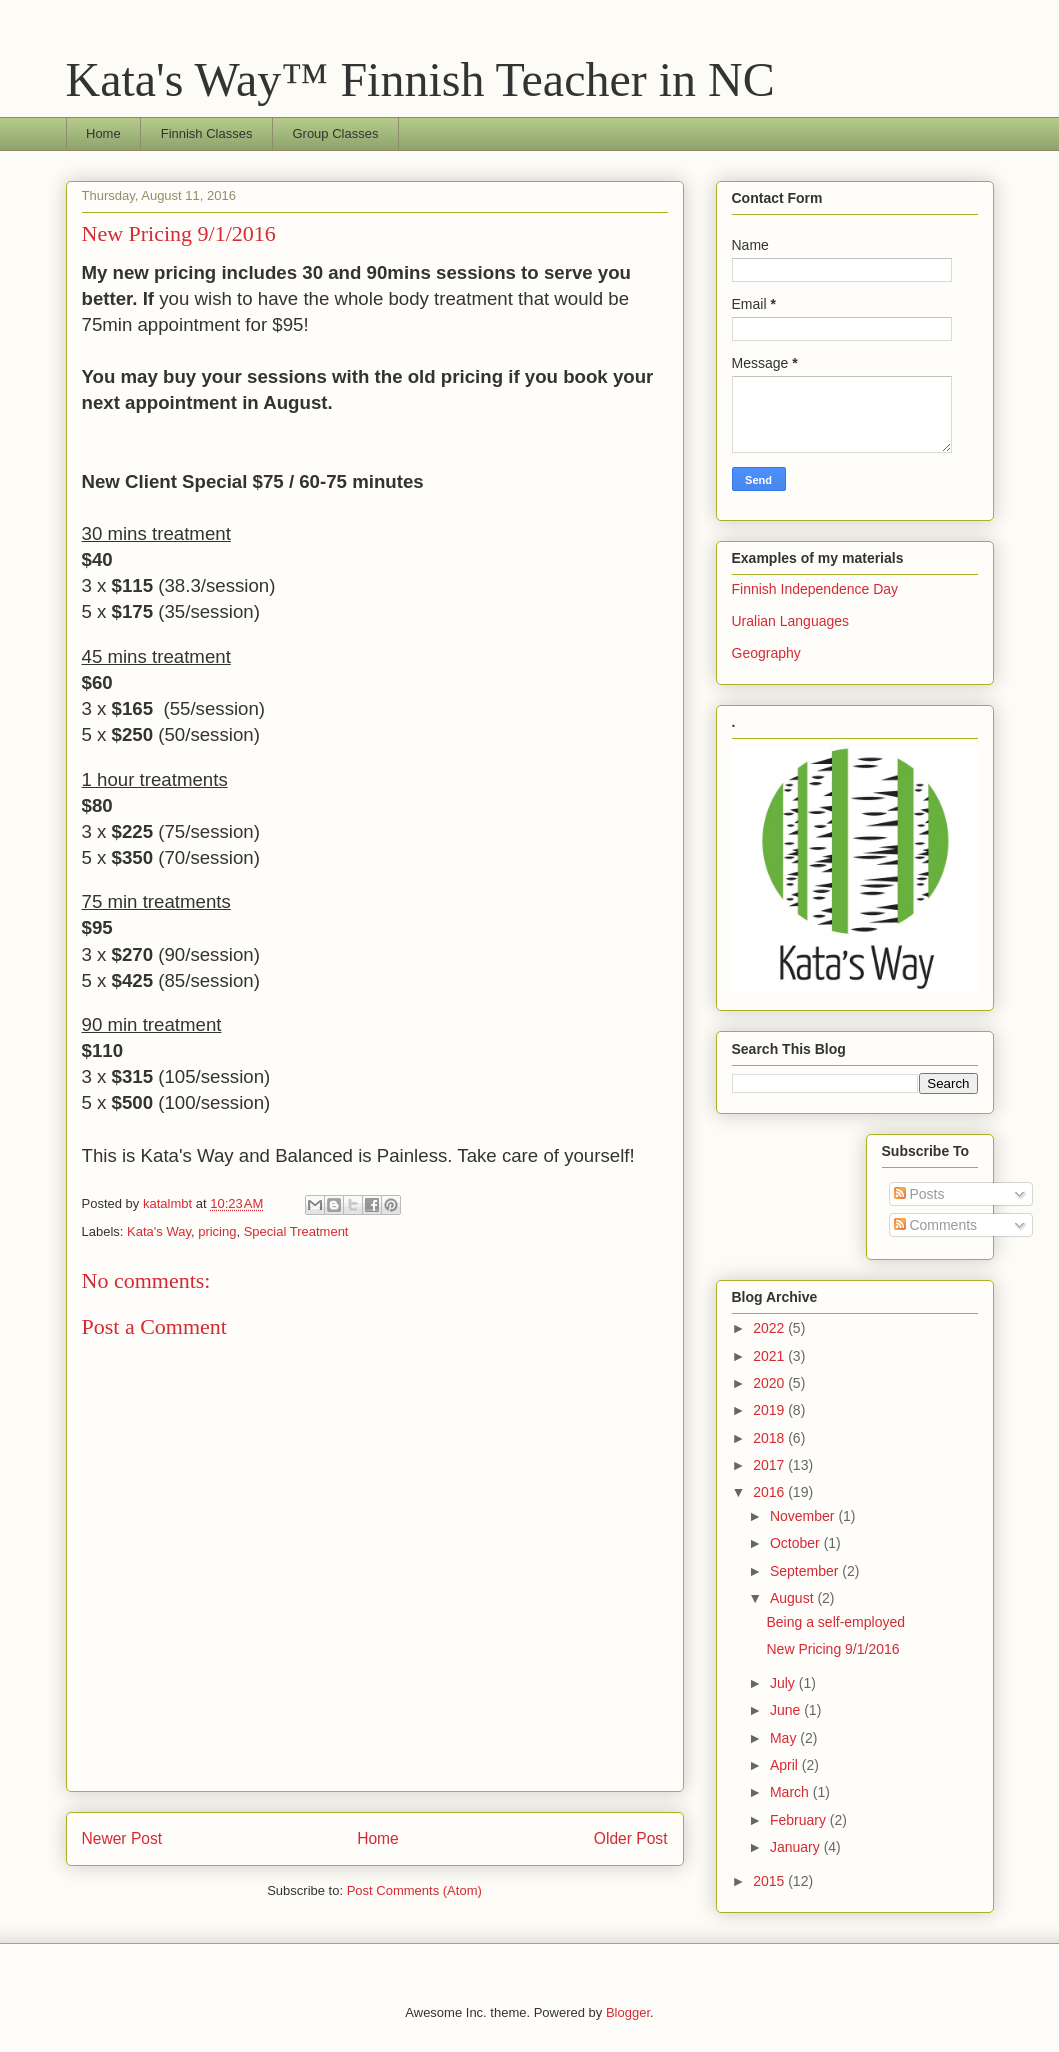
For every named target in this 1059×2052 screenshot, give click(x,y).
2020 (770, 1383)
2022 (770, 1328)
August (793, 1598)
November (804, 1516)
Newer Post (122, 1838)
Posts (919, 1194)
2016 (770, 1492)
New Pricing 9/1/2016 (832, 1649)
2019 (770, 1410)
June (787, 1710)
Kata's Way (159, 1231)
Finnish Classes (207, 133)
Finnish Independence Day (815, 589)
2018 (770, 1438)
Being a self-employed (835, 1622)
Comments (936, 1225)
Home (103, 133)
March (791, 1792)
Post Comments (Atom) (414, 1890)
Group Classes (335, 133)
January (797, 1847)
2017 (770, 1465)
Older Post (631, 1838)
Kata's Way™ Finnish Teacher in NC (420, 79)
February (800, 1820)
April (786, 1765)
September (806, 1571)
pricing (217, 1231)
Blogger (628, 2012)
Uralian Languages (791, 621)
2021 (770, 1356)
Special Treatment (296, 1231)
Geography (766, 653)
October (797, 1543)
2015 (770, 1881)
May (785, 1738)
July (784, 1683)
